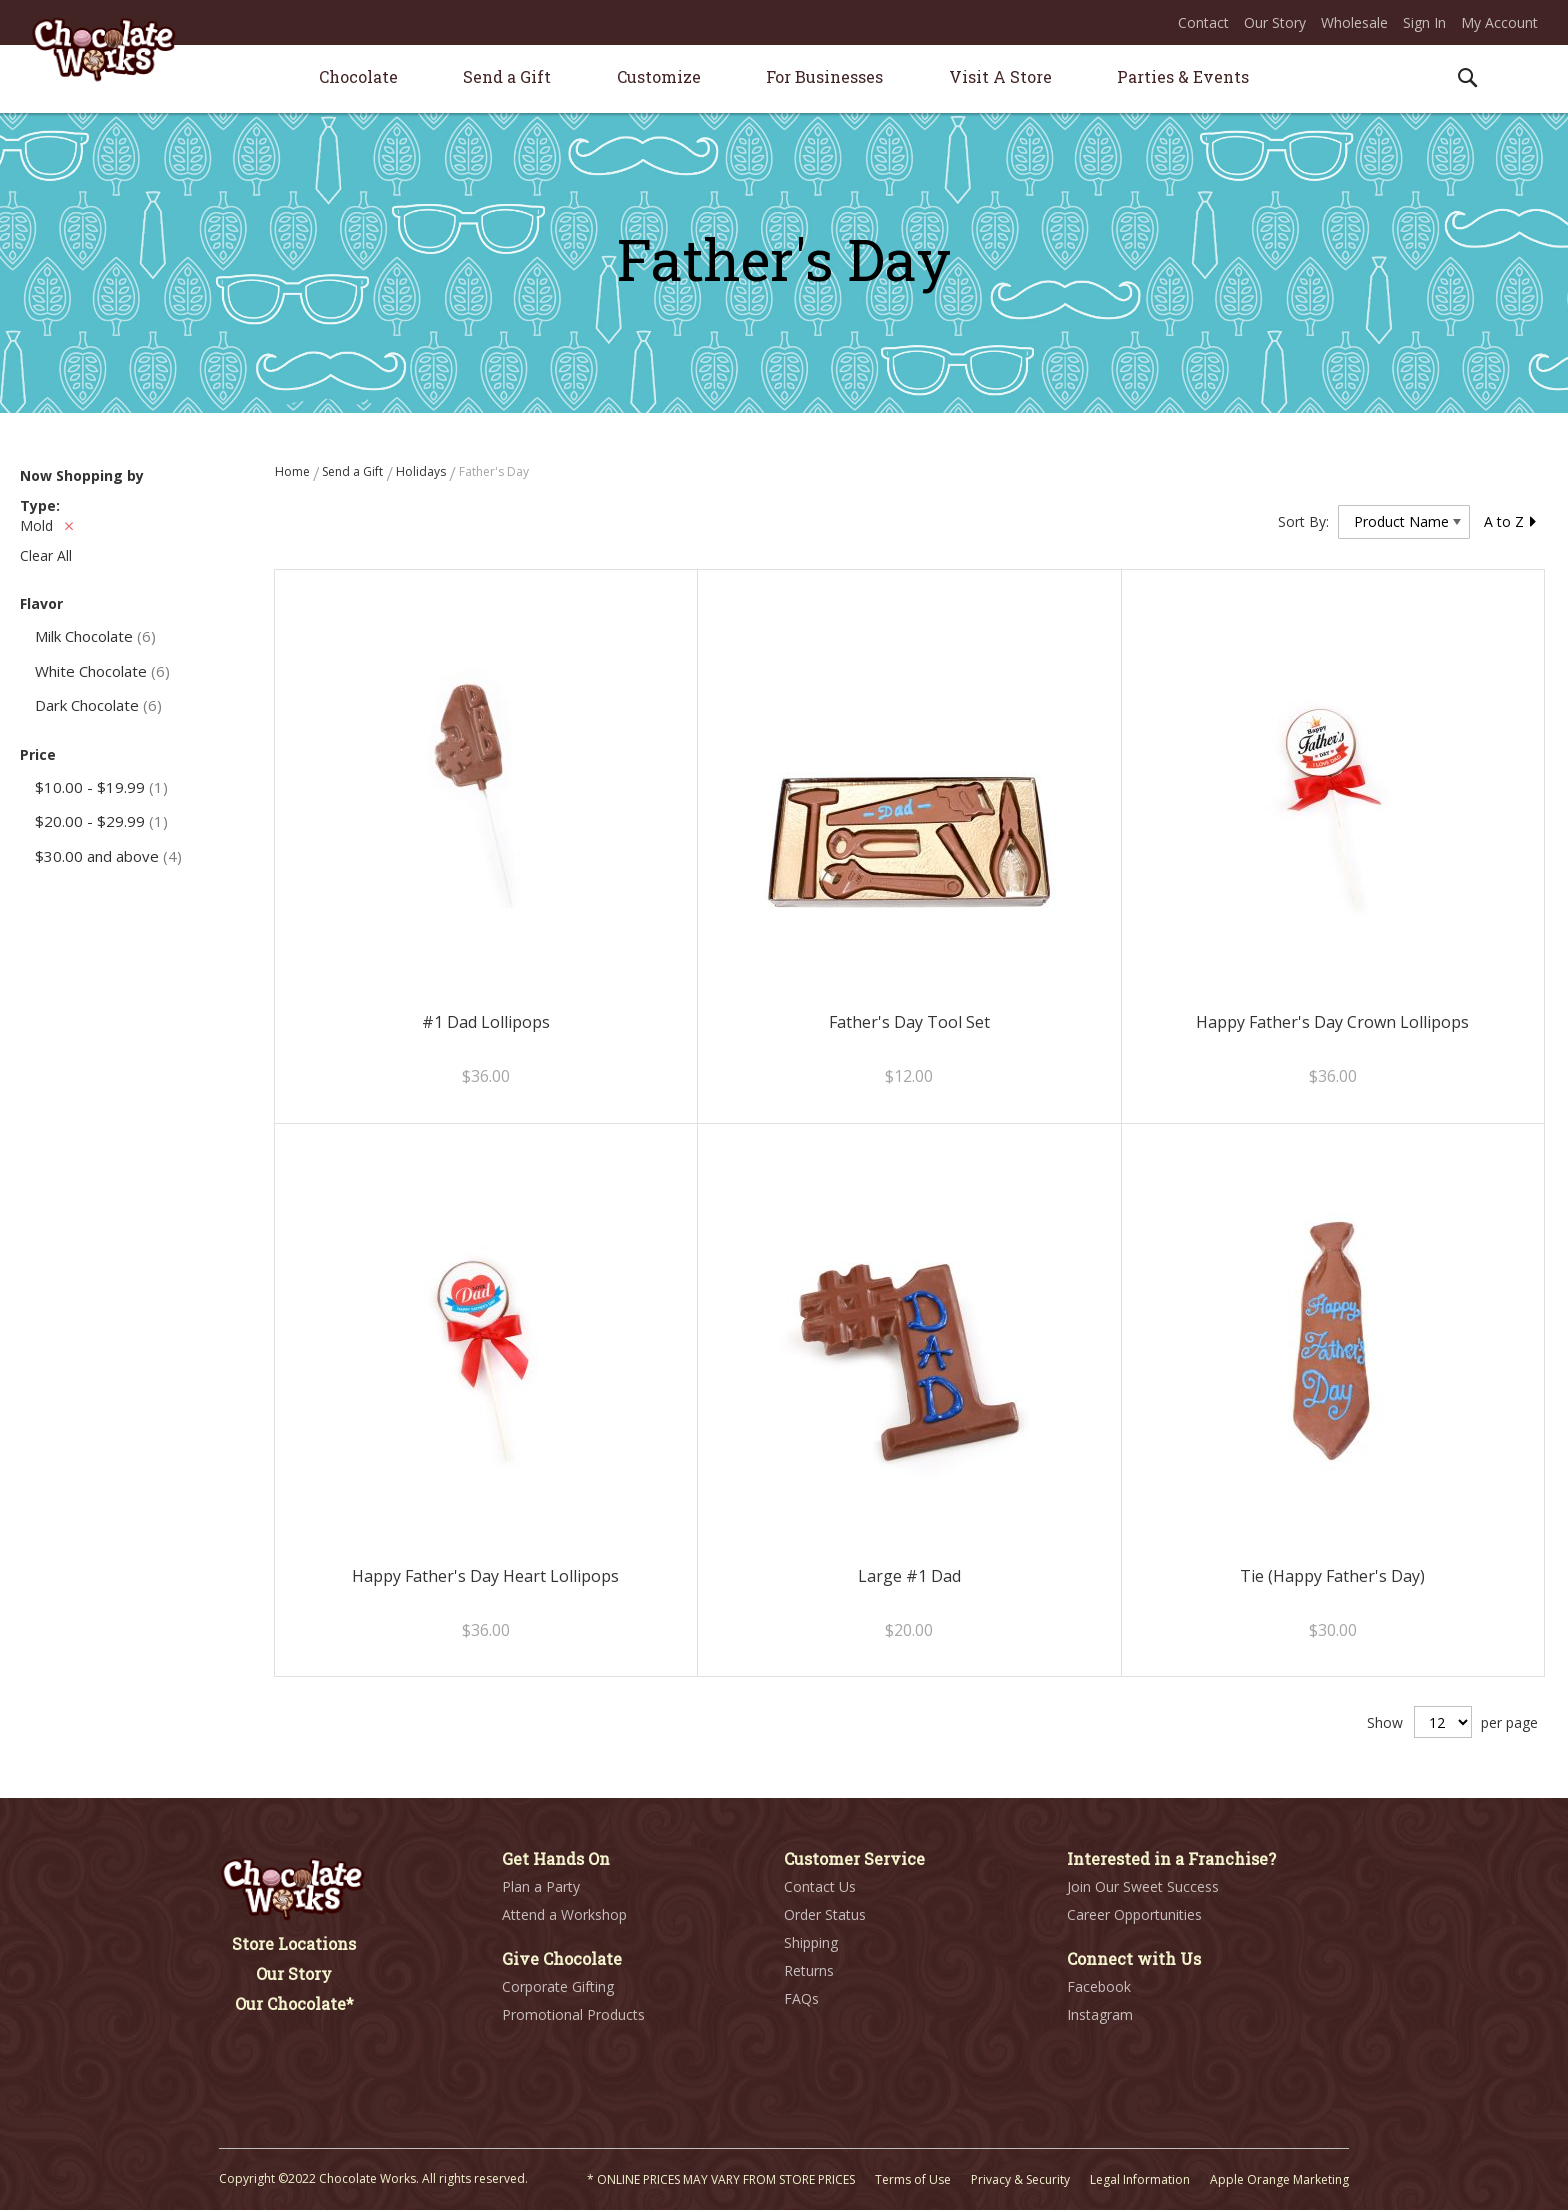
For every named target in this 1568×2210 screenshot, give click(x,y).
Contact (1203, 22)
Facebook (1099, 1986)
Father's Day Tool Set (909, 1022)
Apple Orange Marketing (1279, 2179)
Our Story (1275, 22)
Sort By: (1303, 521)
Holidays (422, 471)
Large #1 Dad (909, 1576)
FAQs (801, 1998)
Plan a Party (541, 1886)
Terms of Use (913, 2179)
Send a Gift (354, 471)
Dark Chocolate (98, 705)
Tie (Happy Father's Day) (1332, 1576)
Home (294, 471)
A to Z (1511, 521)
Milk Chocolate (95, 636)
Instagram (1100, 2014)
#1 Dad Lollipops (486, 1022)
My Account (1499, 22)
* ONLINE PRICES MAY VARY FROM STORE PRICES (721, 2179)
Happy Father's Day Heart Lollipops (485, 1576)
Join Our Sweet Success (1143, 1886)
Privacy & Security (1020, 2179)
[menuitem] (358, 76)
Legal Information (1140, 2179)
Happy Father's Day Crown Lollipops (1332, 1022)
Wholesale (1354, 22)
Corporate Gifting (558, 1986)
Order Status (825, 1914)
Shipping (811, 1942)
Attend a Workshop (564, 1914)
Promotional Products (573, 2014)
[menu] (784, 79)
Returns (809, 1970)
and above (108, 856)
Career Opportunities (1134, 1914)
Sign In (1424, 22)
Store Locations (294, 1943)
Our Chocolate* (294, 2003)
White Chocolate (102, 671)
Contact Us (820, 1886)
